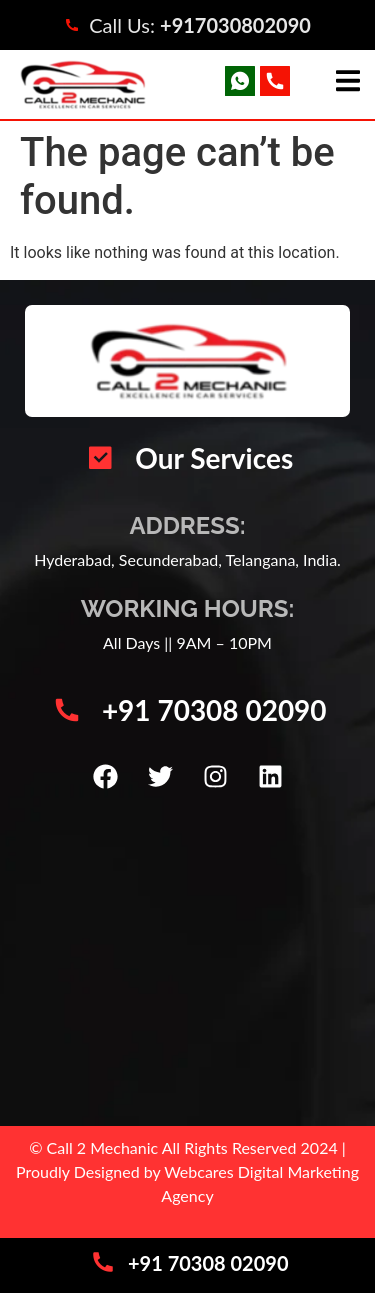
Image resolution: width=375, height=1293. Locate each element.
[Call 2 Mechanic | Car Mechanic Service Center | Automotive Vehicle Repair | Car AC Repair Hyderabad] (187, 961)
